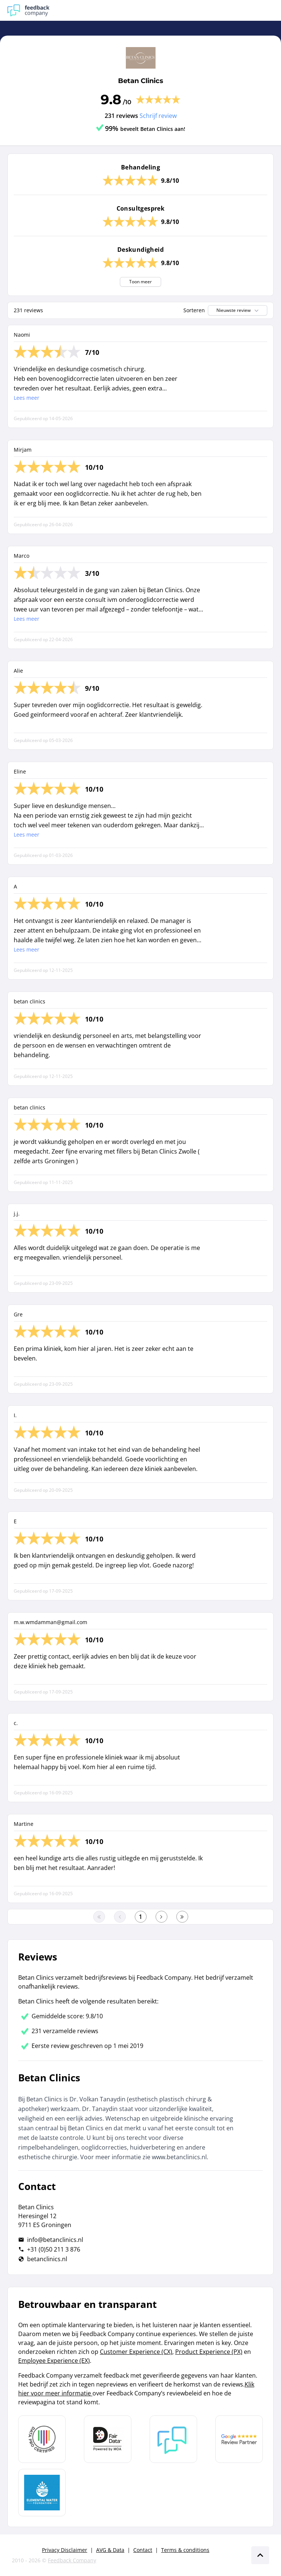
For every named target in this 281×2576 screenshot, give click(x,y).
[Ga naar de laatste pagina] (182, 1917)
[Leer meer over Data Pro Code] (42, 2439)
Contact (142, 2549)
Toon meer (140, 281)
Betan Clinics (140, 81)
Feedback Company (72, 2560)
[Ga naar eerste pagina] (99, 1917)
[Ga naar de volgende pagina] (161, 1917)
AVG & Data (110, 2549)
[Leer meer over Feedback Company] (173, 2439)
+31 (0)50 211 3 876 (53, 2249)
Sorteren (194, 310)
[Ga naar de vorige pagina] (120, 1917)
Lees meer (26, 397)
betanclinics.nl (47, 2259)
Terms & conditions (185, 2549)
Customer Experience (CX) (136, 2352)
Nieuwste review (238, 310)
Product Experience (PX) (208, 2352)
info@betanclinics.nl (55, 2240)
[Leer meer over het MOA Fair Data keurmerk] (107, 2439)
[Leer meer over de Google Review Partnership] (239, 2439)
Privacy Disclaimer (64, 2549)
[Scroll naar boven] (260, 2555)
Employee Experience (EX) (54, 2360)
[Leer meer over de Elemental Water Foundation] (42, 2492)
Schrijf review (158, 116)
